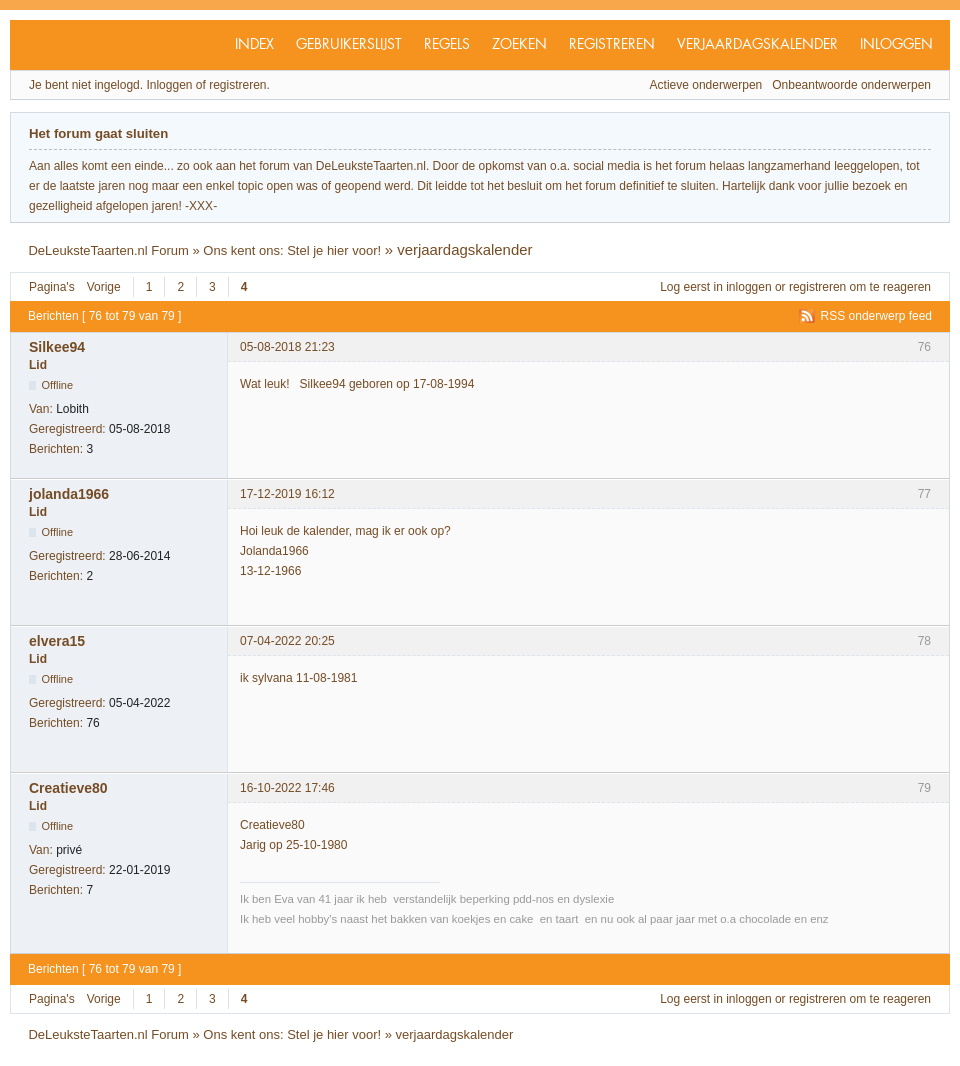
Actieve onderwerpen (706, 85)
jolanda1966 (69, 494)
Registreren (612, 45)
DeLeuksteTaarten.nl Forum (108, 250)
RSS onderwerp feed (876, 316)
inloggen (748, 287)
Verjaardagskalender (757, 45)
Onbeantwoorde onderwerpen (851, 85)
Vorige (104, 287)
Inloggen (896, 45)
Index (254, 45)
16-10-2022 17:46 (287, 788)
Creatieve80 (68, 788)
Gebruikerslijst (349, 45)
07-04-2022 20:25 (287, 641)
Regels (447, 45)
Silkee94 (57, 347)
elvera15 (57, 641)
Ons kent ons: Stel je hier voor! (292, 250)
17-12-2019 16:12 (287, 494)
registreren (817, 287)
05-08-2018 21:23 (287, 347)
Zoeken (519, 45)
